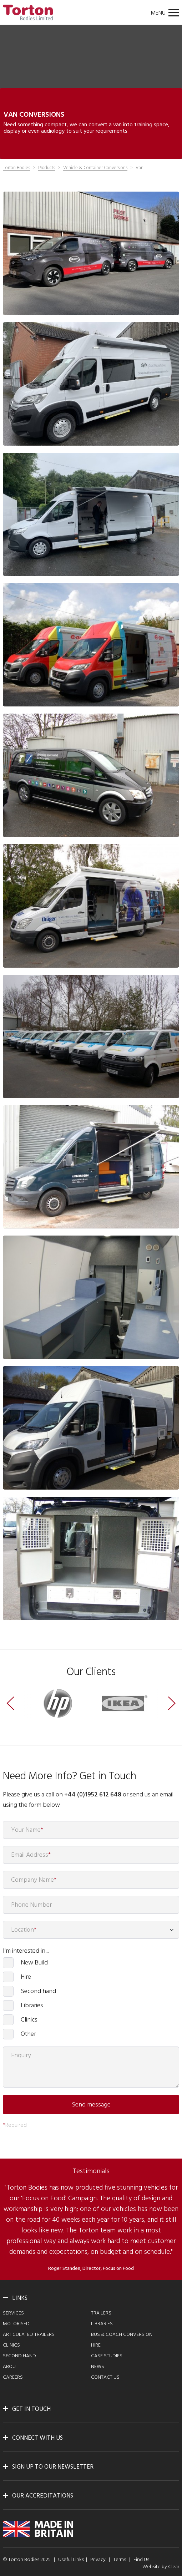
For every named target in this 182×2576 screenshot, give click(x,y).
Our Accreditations (42, 2496)
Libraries (32, 2005)
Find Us (141, 2560)
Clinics (29, 2020)
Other (28, 2034)
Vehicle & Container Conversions (95, 168)
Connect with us (37, 2438)
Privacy (98, 2560)
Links (19, 2298)
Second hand (38, 1991)
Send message (91, 2105)
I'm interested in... (26, 1951)
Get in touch (31, 2409)
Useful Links (71, 2560)
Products (46, 168)
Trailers (101, 2313)
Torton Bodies (16, 168)
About (10, 2367)
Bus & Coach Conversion (121, 2335)
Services (13, 2313)
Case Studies (106, 2356)
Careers (13, 2377)
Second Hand (19, 2356)
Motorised (16, 2324)
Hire (26, 1977)
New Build (34, 1963)
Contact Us (105, 2377)
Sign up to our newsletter (52, 2467)
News (97, 2367)
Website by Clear (160, 2567)
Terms (119, 2560)
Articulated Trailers (29, 2335)
